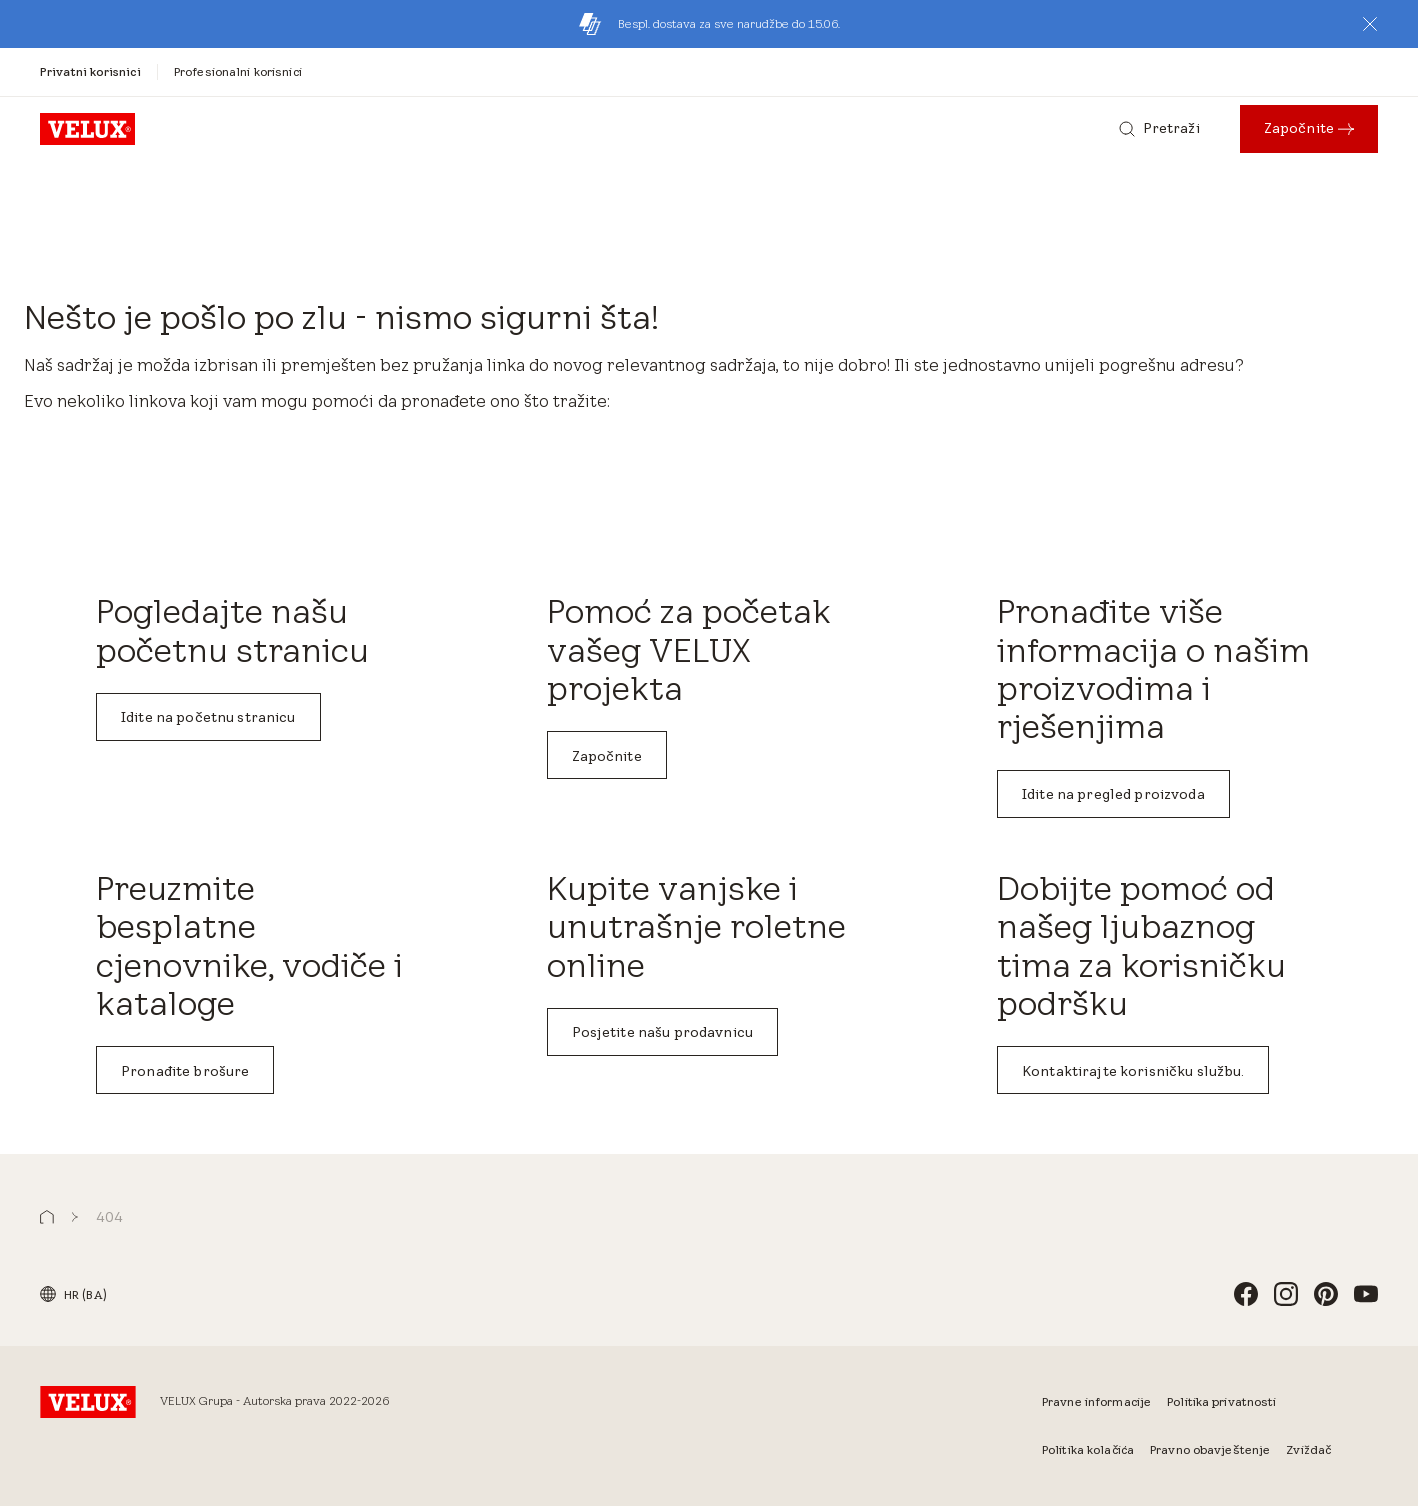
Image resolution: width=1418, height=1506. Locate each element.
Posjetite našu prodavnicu (663, 1032)
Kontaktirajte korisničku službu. (1133, 1071)
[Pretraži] (1159, 129)
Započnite (607, 756)
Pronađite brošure (185, 1071)
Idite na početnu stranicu (208, 717)
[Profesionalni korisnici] (238, 71)
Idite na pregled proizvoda (1113, 794)
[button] (1370, 24)
